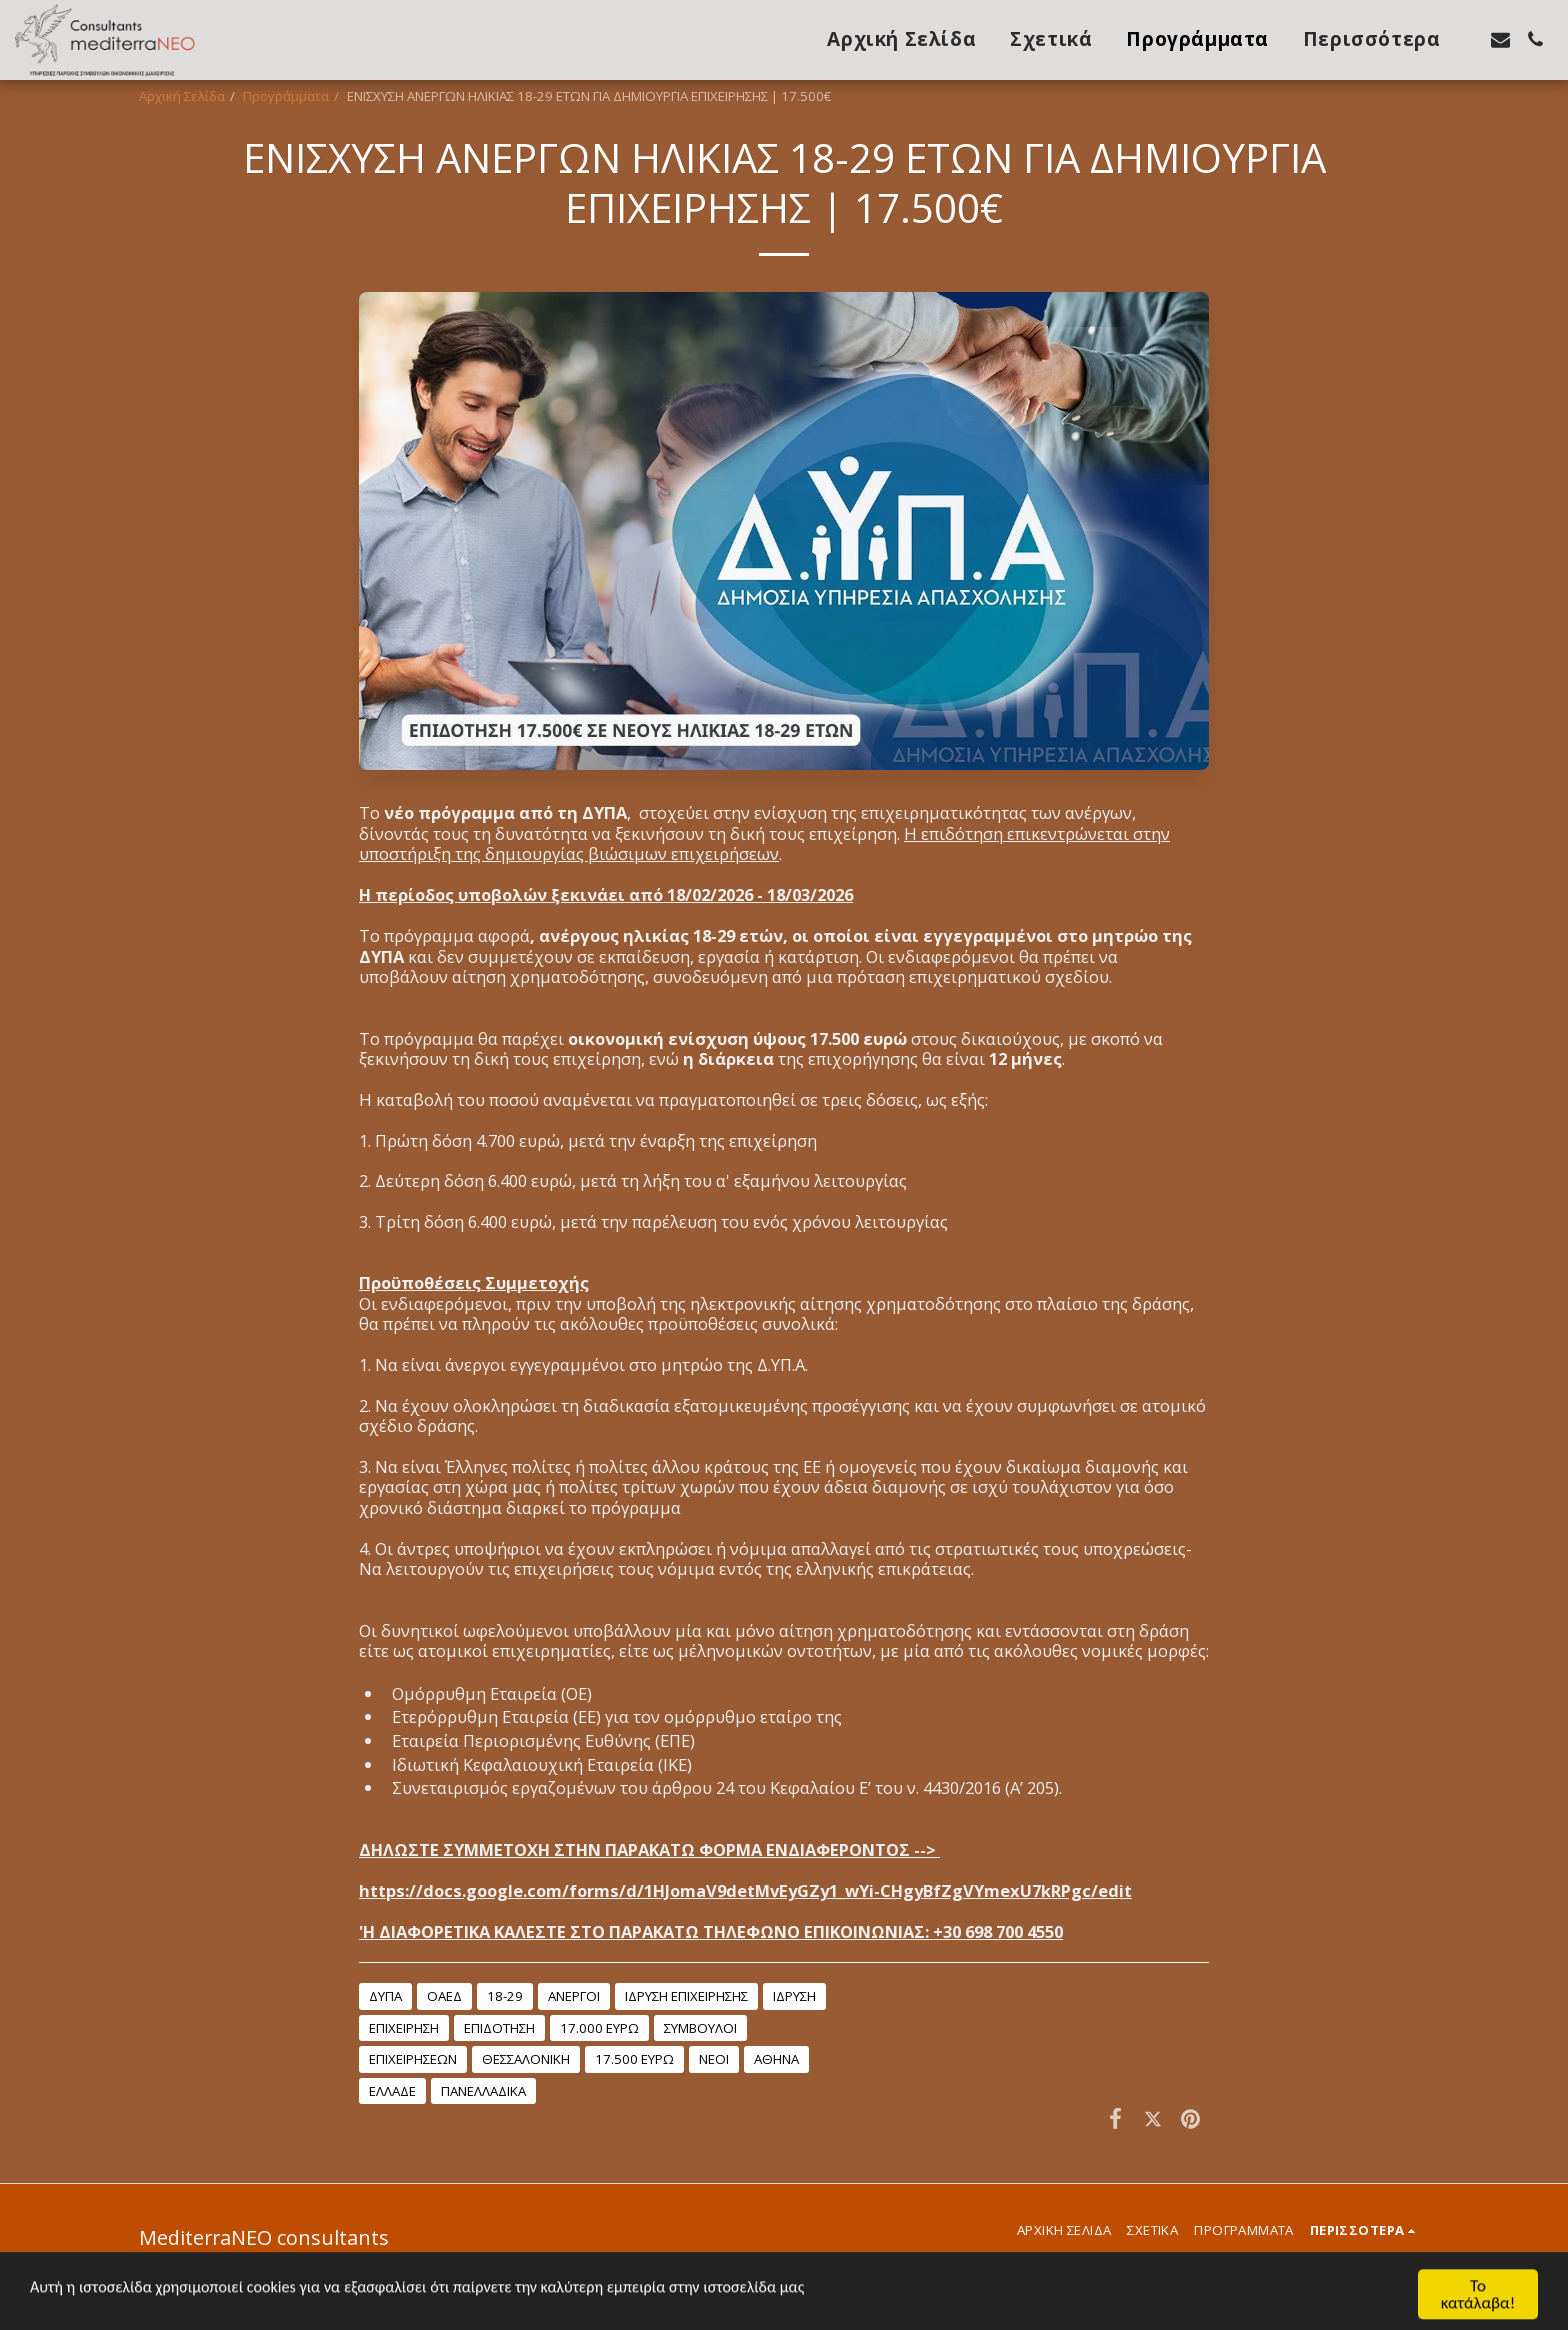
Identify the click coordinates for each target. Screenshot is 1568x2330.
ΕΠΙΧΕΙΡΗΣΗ (404, 2028)
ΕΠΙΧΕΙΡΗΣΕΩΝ (413, 2059)
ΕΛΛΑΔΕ (392, 2091)
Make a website (393, 2280)
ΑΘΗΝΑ (776, 2059)
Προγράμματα (286, 96)
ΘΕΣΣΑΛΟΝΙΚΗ (526, 2059)
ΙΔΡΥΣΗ (794, 1996)
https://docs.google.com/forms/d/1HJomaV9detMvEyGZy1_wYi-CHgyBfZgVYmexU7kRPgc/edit (745, 1890)
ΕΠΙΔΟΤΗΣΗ (499, 2028)
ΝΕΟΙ (714, 2059)
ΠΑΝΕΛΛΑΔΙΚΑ (483, 2091)
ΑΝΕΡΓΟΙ (574, 1996)
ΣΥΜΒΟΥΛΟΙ (700, 2028)
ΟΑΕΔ (444, 1996)
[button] (1500, 39)
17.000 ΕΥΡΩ (599, 2028)
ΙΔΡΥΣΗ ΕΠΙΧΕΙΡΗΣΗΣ (686, 1996)
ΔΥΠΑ (385, 1996)
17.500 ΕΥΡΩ (634, 2059)
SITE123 (310, 2280)
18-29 (505, 1996)
